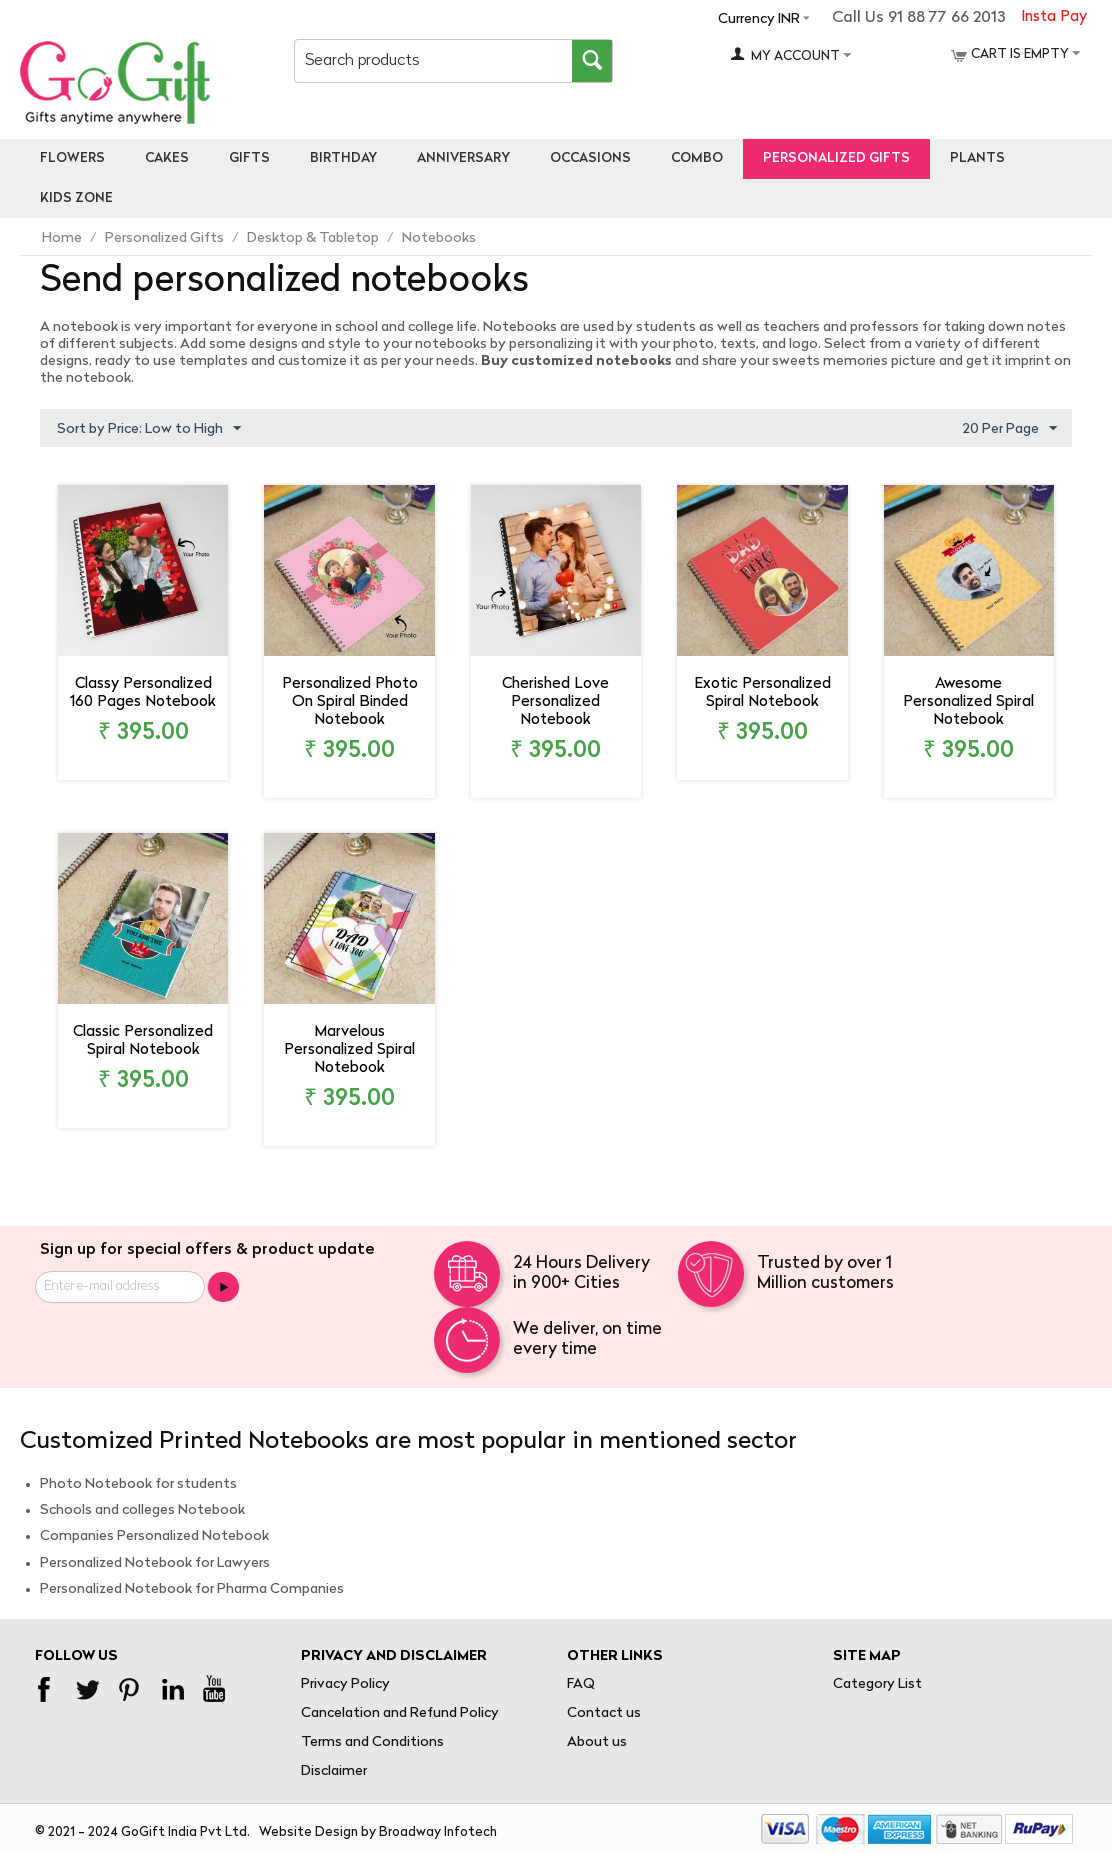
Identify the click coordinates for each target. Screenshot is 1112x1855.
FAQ (581, 1684)
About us (597, 1742)
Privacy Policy (345, 1684)
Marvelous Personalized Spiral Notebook (349, 1050)
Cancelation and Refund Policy (400, 1713)
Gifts (249, 158)
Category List (877, 1684)
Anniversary (463, 158)
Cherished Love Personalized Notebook (555, 702)
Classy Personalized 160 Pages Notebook (143, 693)
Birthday (343, 158)
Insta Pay (1054, 17)
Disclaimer (334, 1771)
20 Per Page (1009, 429)
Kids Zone (76, 198)
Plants (977, 158)
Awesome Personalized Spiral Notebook (968, 702)
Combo (697, 158)
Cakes (167, 158)
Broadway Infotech (438, 1832)
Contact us (604, 1713)
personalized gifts (836, 158)
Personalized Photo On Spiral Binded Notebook (350, 702)
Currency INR (759, 19)
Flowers (72, 158)
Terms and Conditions (372, 1742)
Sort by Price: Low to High (149, 429)
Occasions (590, 158)
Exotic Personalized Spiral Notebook (762, 693)
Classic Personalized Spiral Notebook (143, 1041)
